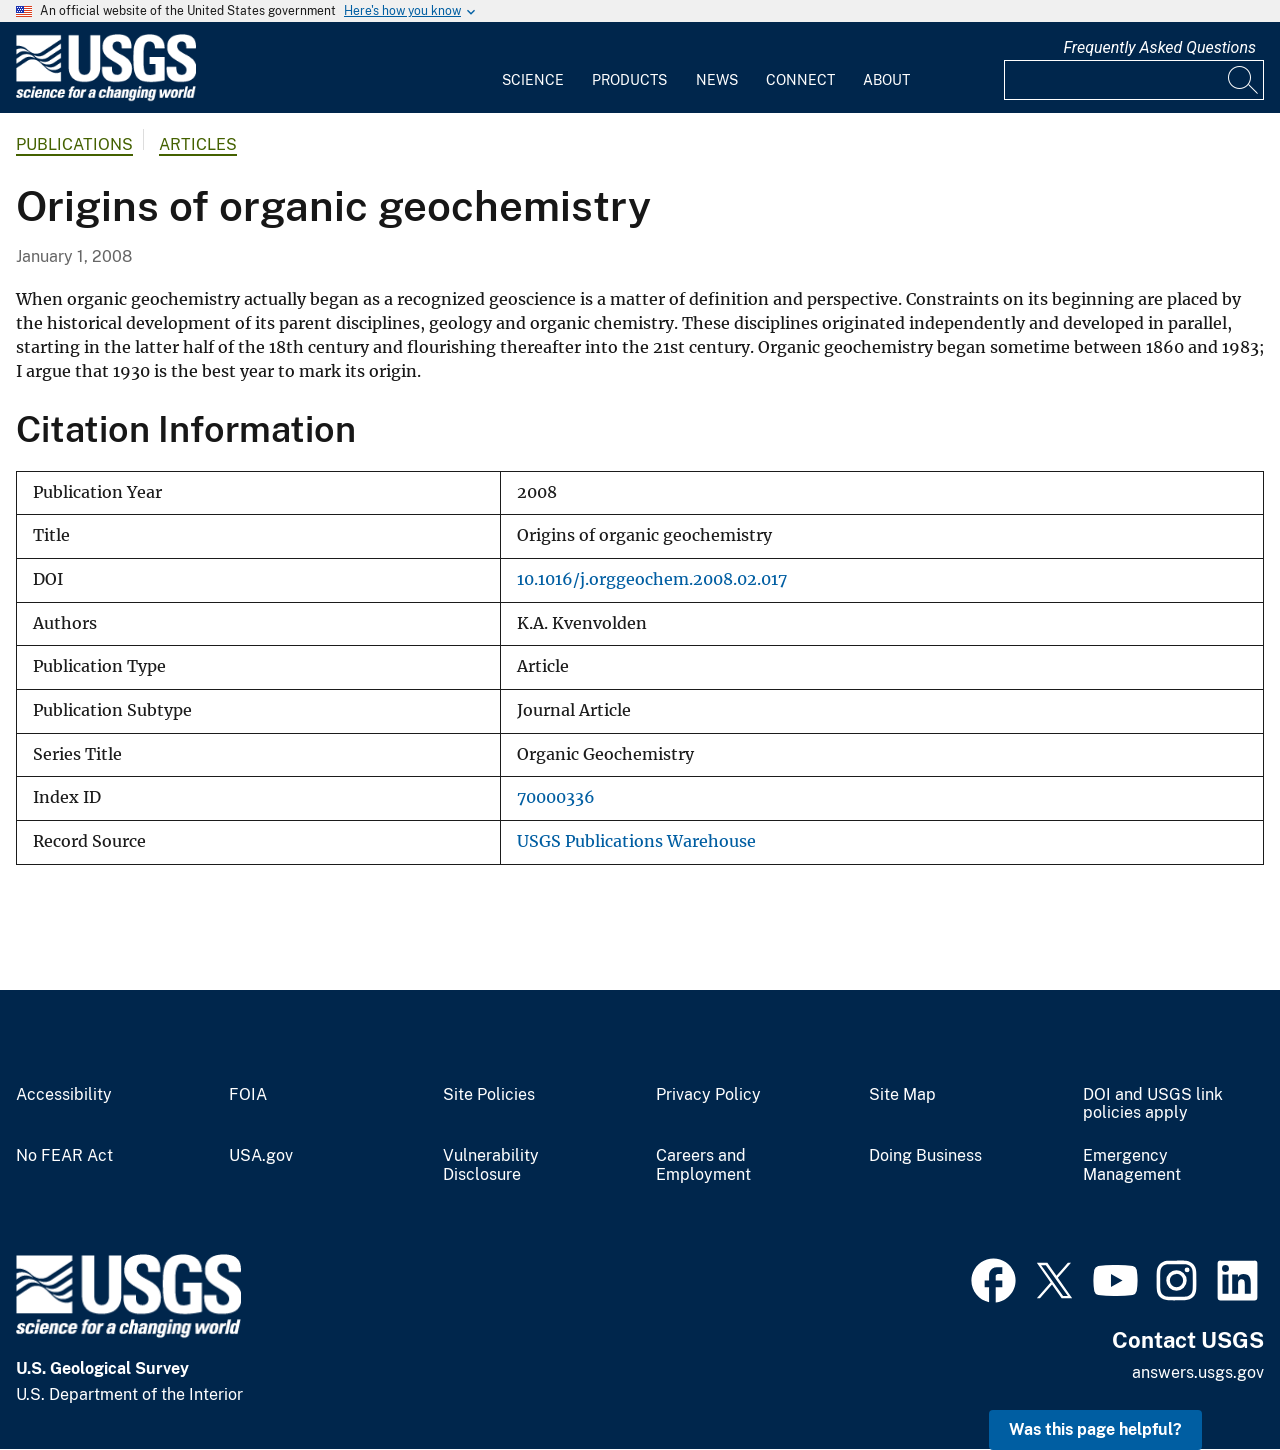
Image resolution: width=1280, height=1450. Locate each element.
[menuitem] (533, 68)
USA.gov (261, 1156)
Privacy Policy (708, 1095)
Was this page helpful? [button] (1095, 1429)
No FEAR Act (64, 1156)
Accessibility (64, 1095)
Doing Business (925, 1156)
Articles (198, 144)
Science (533, 80)
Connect (800, 80)
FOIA (248, 1095)
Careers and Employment (703, 1165)
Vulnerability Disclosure (491, 1165)
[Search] (1244, 80)
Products (629, 80)
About (886, 80)
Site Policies (489, 1095)
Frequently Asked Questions (1159, 47)
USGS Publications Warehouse (636, 841)
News (717, 80)
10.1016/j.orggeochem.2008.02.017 (652, 579)
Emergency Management (1132, 1165)
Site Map (902, 1095)
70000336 (556, 797)
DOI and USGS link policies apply (1153, 1104)
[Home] (106, 96)
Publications (74, 144)
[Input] (1134, 80)
